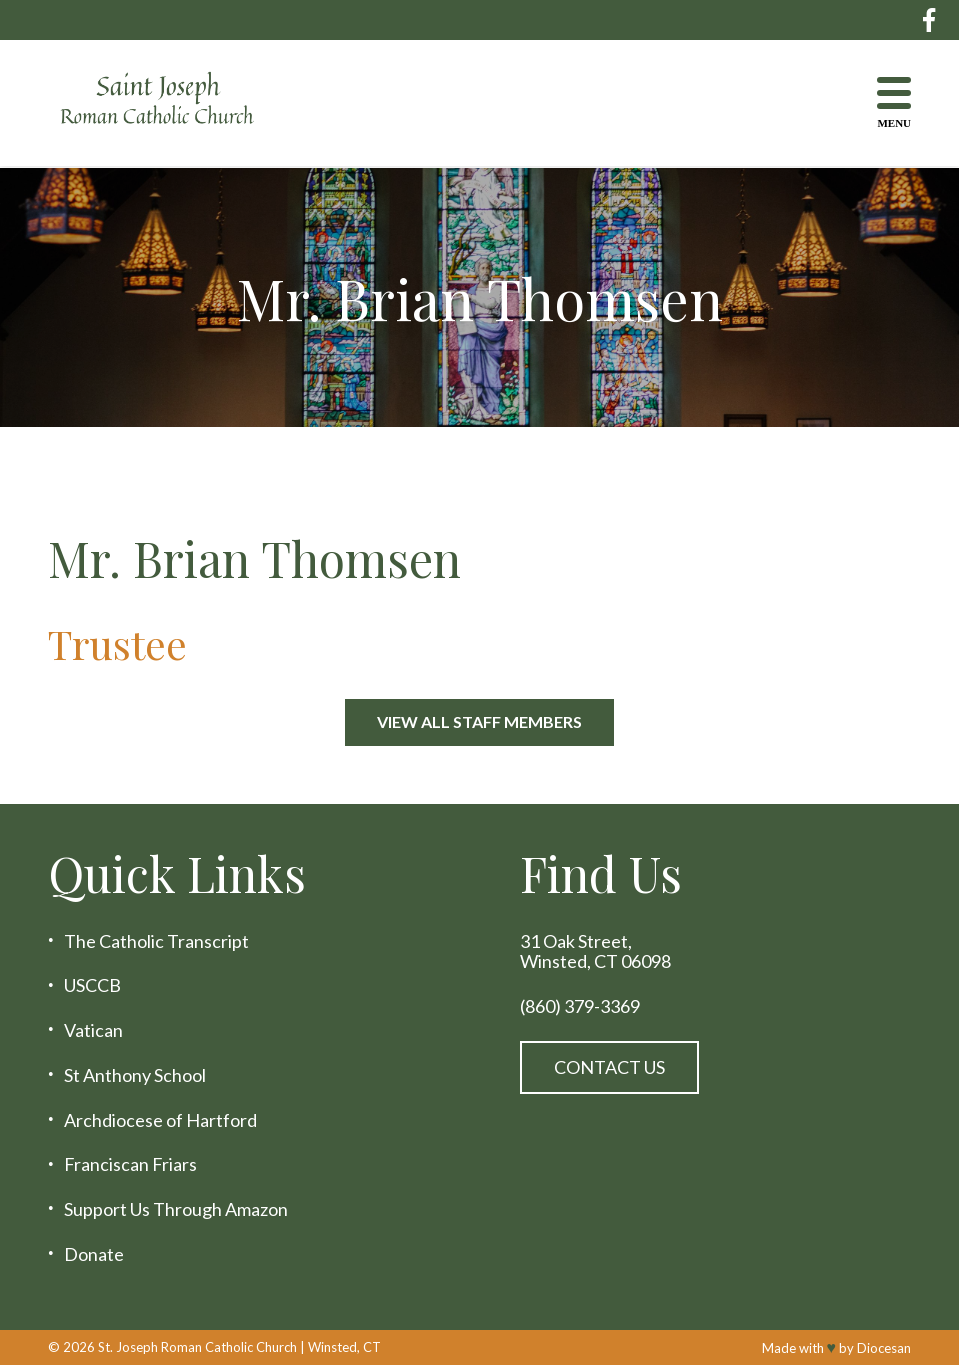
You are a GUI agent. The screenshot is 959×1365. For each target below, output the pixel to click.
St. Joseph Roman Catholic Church (197, 1347)
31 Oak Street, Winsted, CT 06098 (595, 951)
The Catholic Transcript (156, 941)
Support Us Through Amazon (176, 1209)
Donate (94, 1254)
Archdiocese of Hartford (160, 1120)
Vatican (93, 1030)
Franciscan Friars (130, 1164)
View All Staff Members (479, 721)
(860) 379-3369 (580, 1006)
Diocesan (884, 1348)
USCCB (92, 985)
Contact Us (609, 1067)
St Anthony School (135, 1075)
